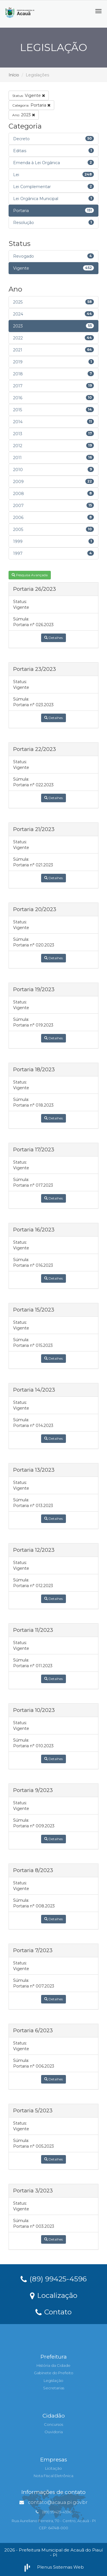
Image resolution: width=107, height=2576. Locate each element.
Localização (53, 2295)
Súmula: (21, 619)
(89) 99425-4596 (54, 2278)
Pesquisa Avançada (30, 575)
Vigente (28, 95)
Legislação (53, 2380)
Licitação (53, 2468)
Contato (53, 2312)
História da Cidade (53, 2365)
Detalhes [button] (53, 638)
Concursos (53, 2424)
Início (14, 75)
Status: (20, 601)
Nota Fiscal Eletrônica (53, 2475)
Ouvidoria (54, 2432)
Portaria (31, 105)
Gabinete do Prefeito (53, 2373)
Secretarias (53, 2388)
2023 (23, 114)
